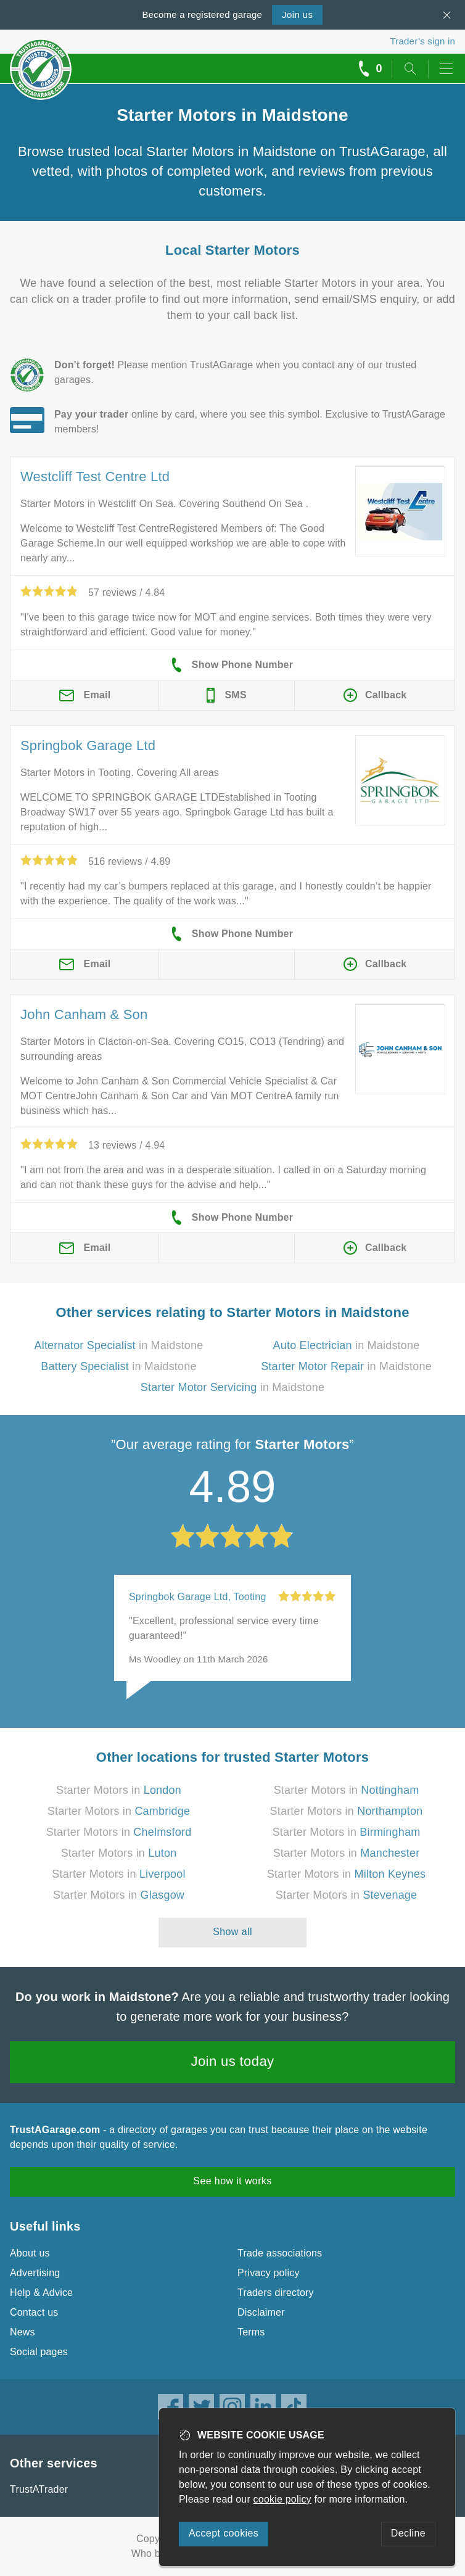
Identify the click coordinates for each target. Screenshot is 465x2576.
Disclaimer (261, 2312)
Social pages (39, 2352)
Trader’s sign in (422, 41)
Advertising (35, 2273)
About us (30, 2253)
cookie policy (282, 2499)
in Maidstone (119, 1345)
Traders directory (275, 2292)
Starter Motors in (118, 1790)
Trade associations (279, 2253)
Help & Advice (41, 2292)
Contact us (34, 2312)
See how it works (232, 2181)
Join (297, 14)
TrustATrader (39, 2489)
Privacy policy (268, 2273)
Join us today (232, 2061)
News (22, 2332)
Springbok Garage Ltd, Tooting (197, 1596)
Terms (251, 2332)
